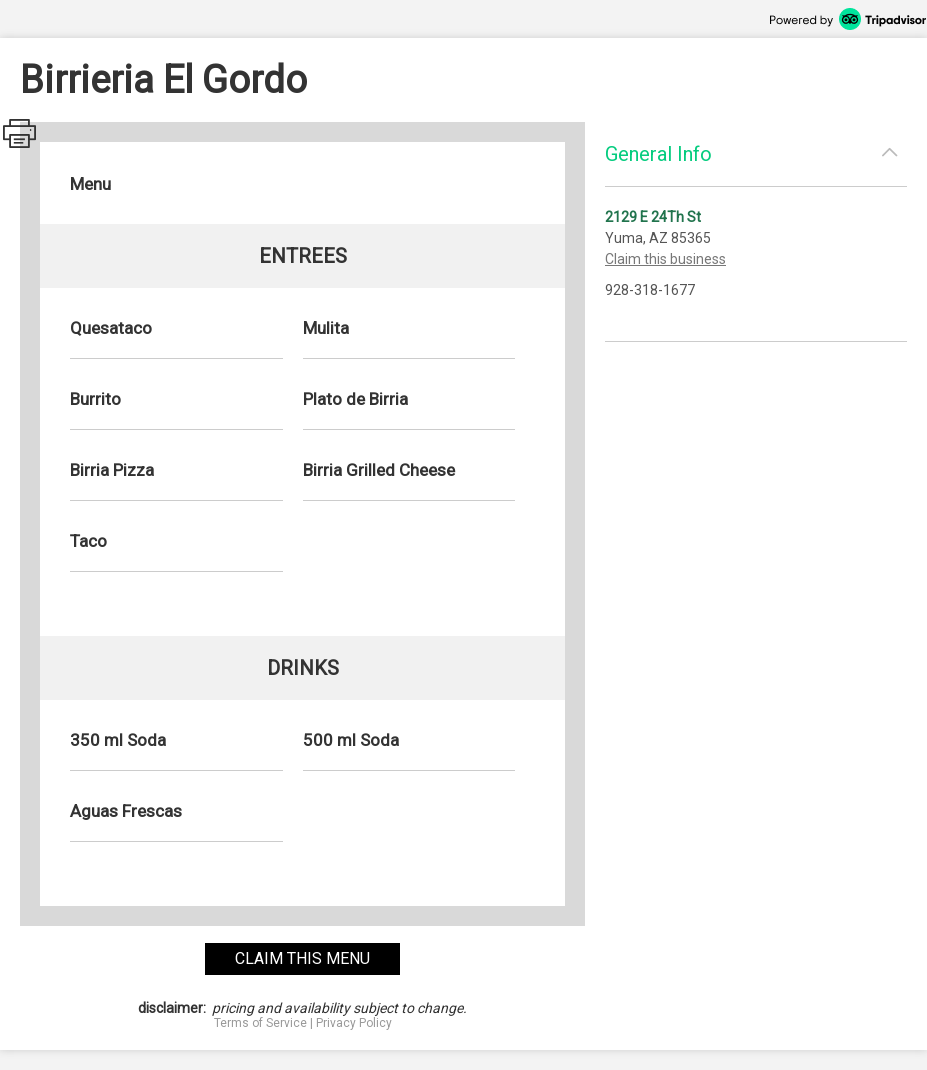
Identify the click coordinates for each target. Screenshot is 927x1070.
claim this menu (302, 958)
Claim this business (665, 259)
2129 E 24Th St (653, 217)
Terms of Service (260, 1023)
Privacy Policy (354, 1023)
